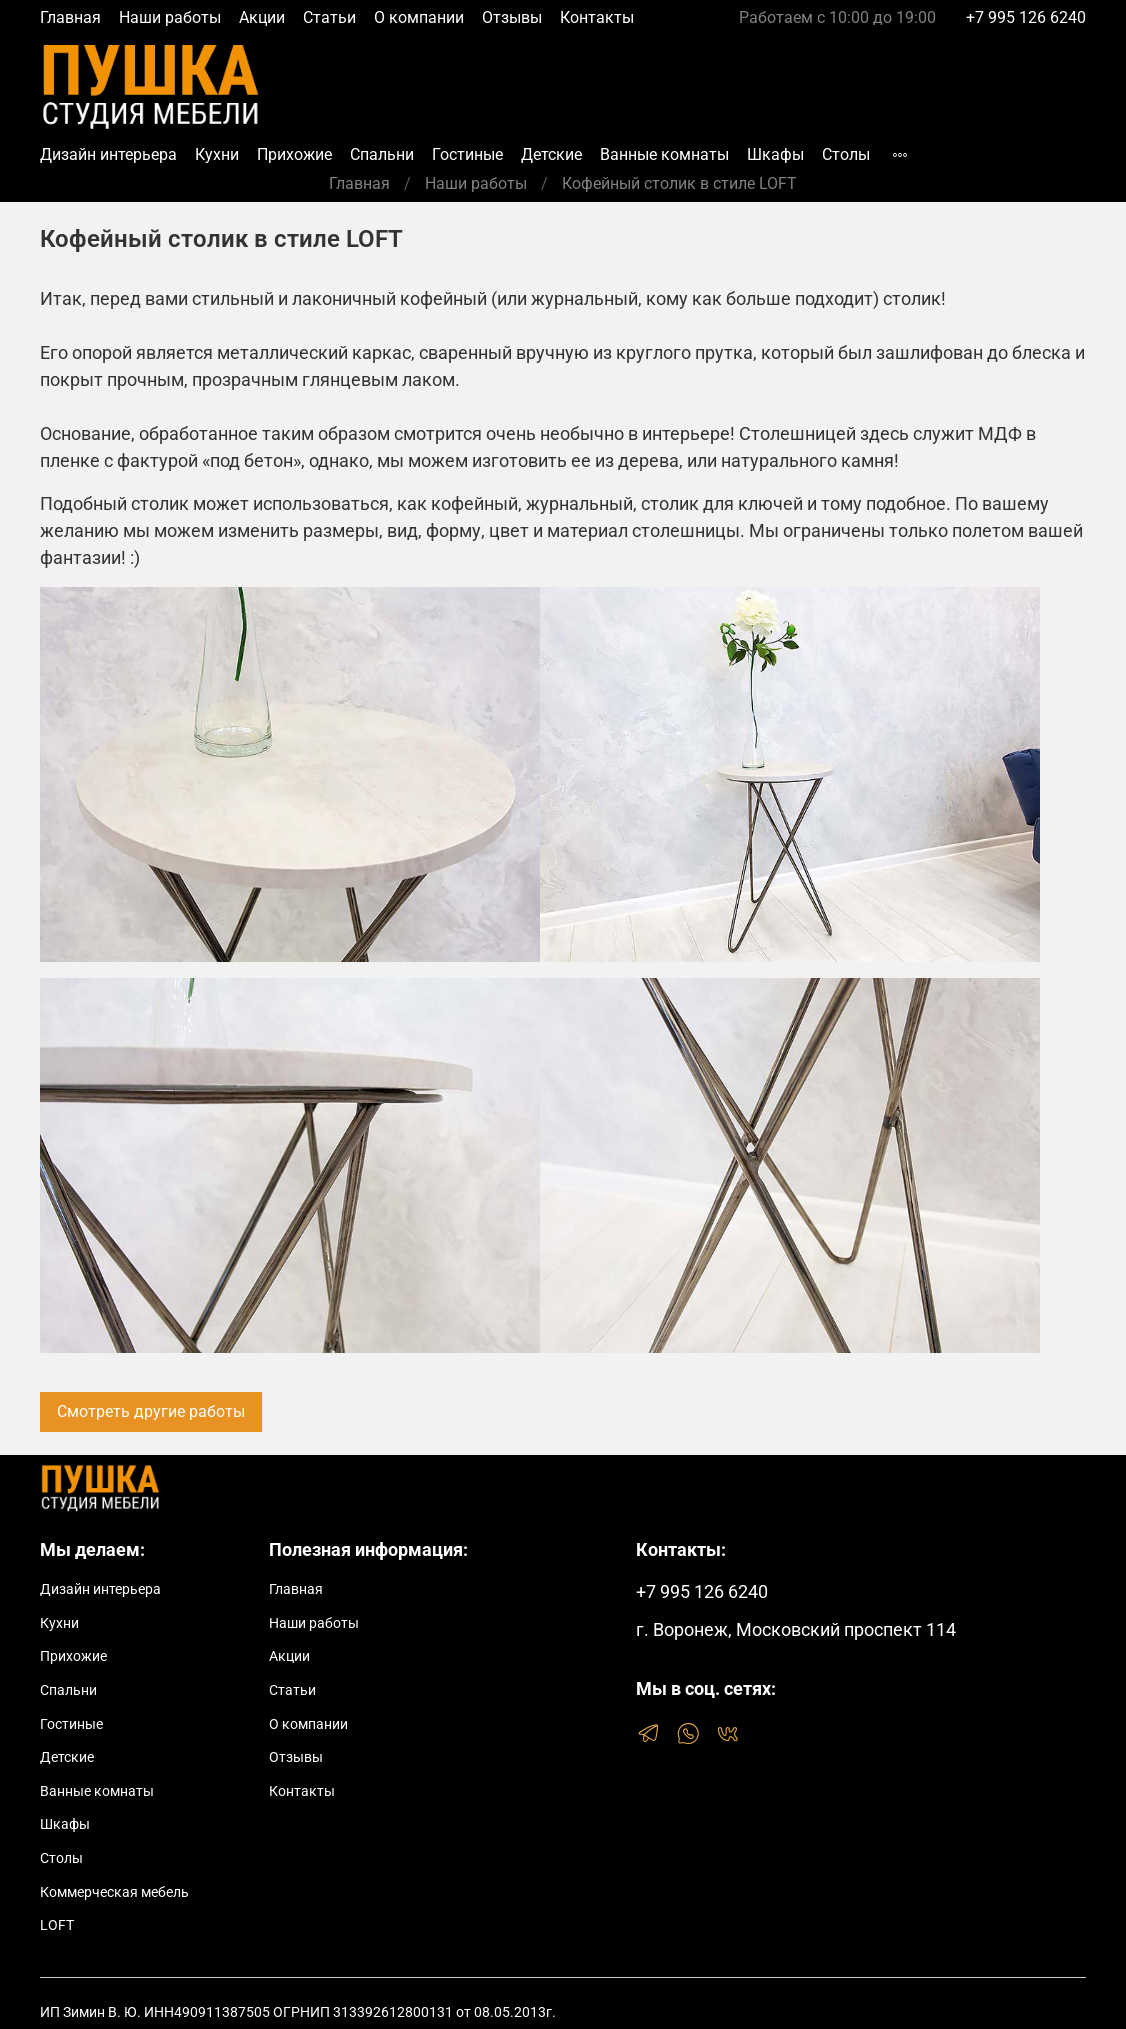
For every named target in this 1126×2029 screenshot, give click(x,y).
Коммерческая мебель (114, 1892)
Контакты (597, 17)
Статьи (329, 17)
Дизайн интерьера (108, 154)
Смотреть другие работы (151, 1411)
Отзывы (512, 17)
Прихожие (294, 154)
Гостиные (467, 154)
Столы (846, 154)
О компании (419, 17)
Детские (551, 154)
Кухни (217, 154)
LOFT (57, 1925)
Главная (70, 17)
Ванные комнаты (664, 154)
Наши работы (170, 17)
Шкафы (775, 154)
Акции (262, 17)
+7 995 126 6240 (1026, 17)
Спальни (382, 154)
